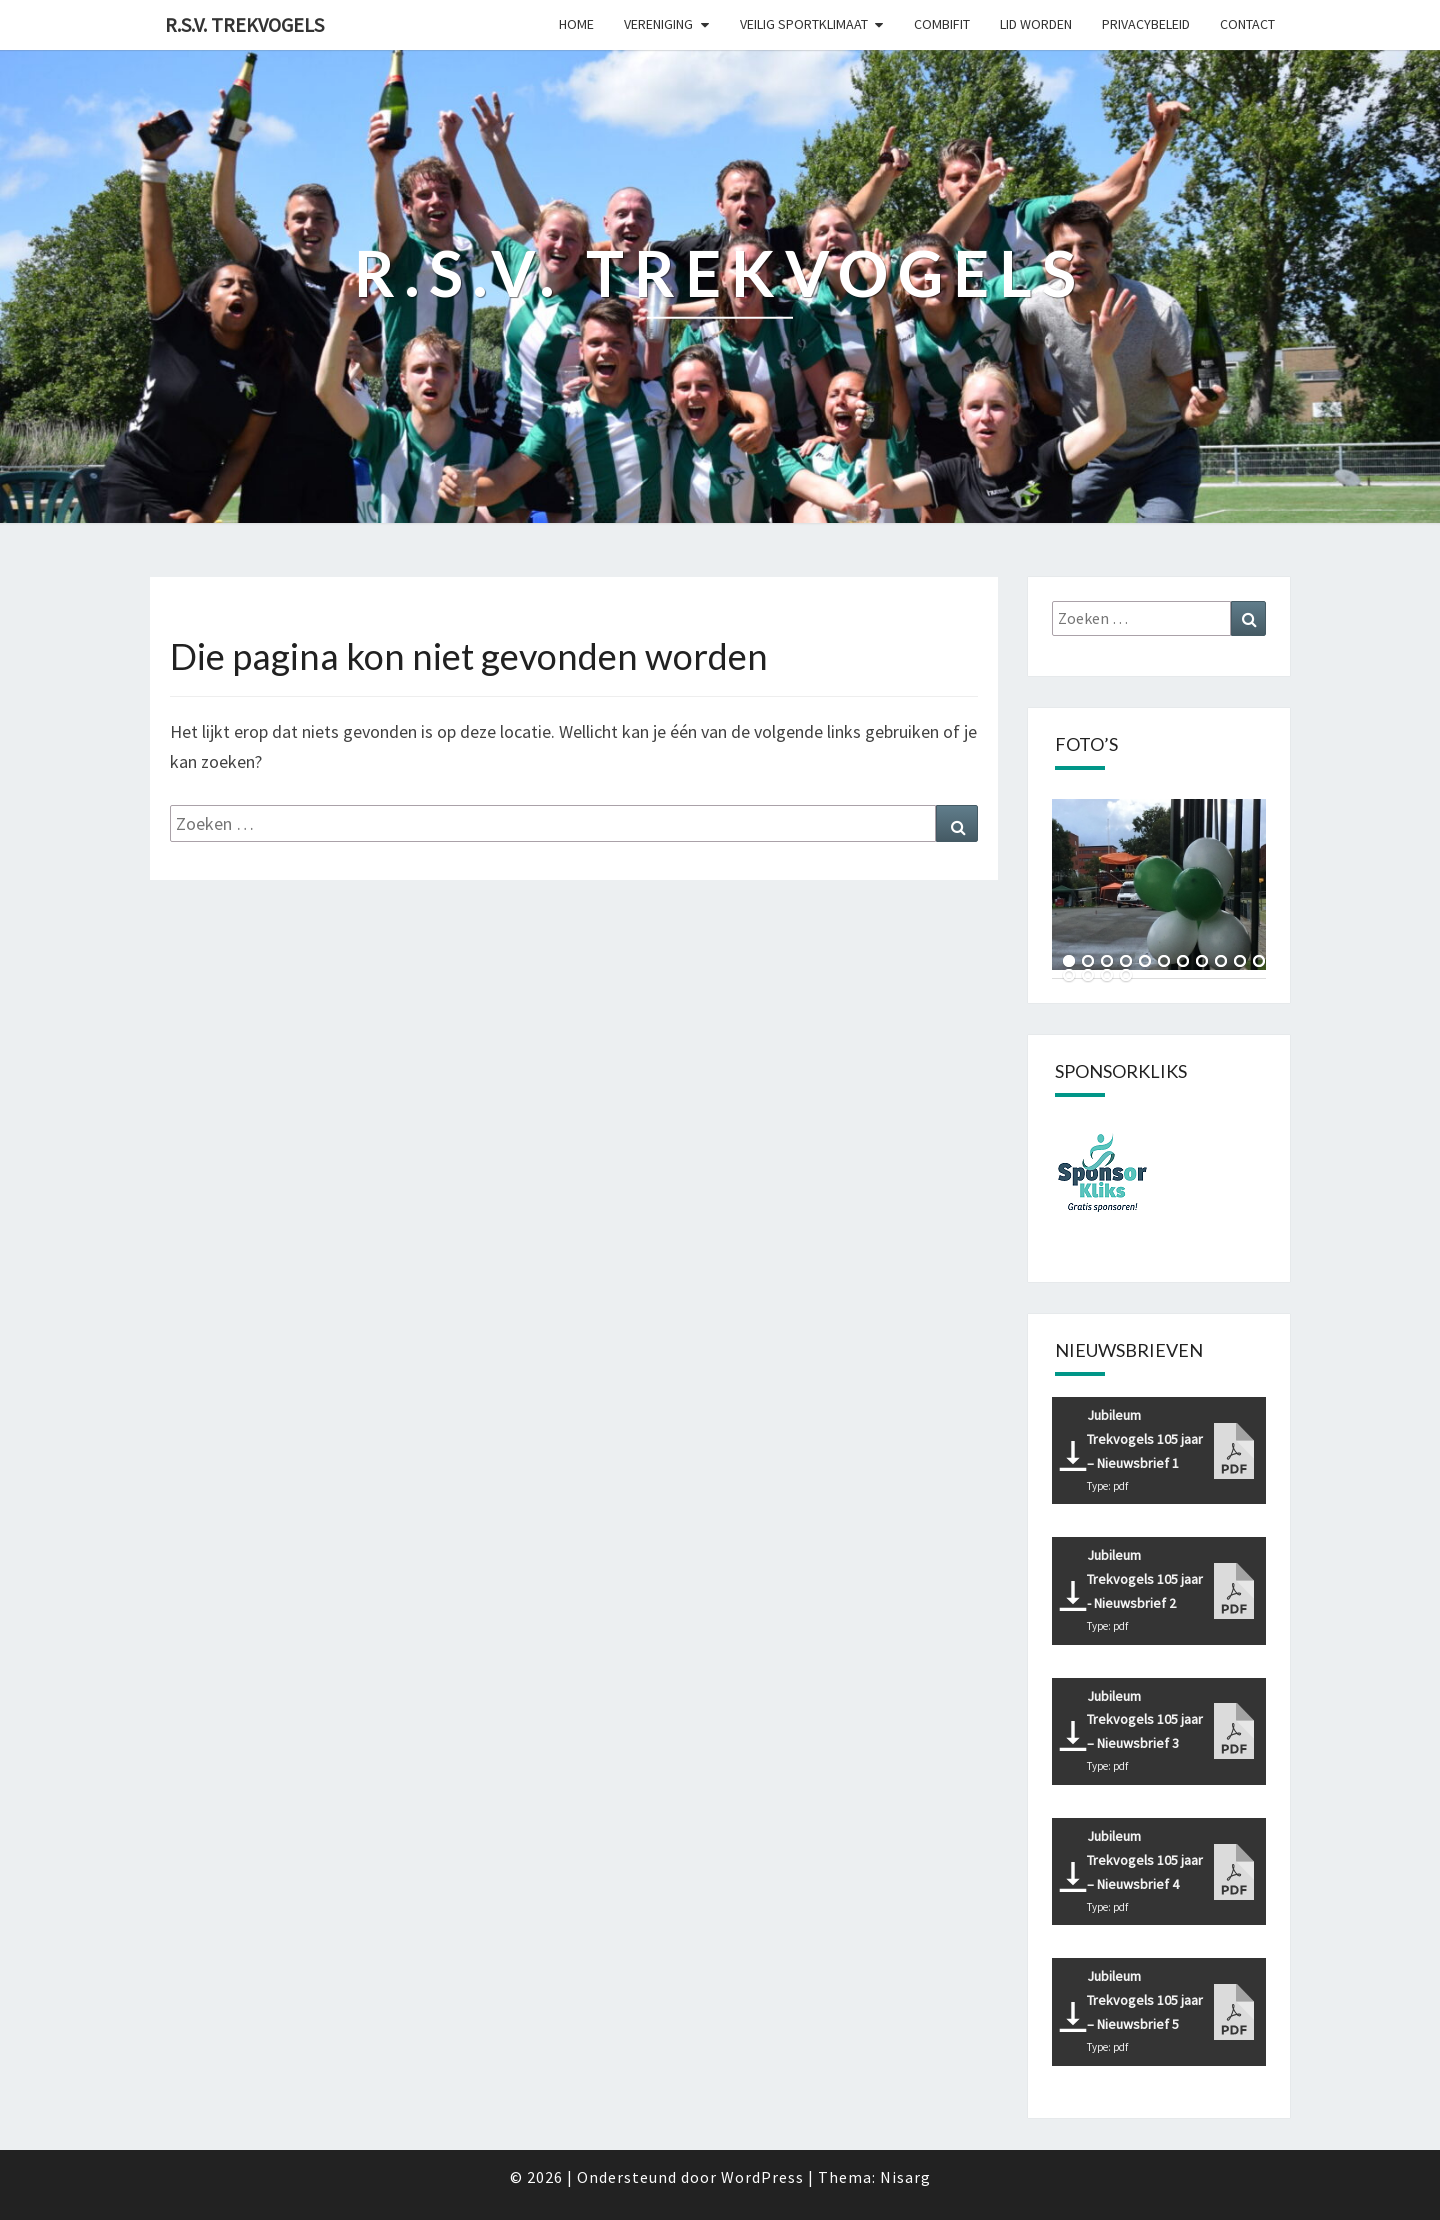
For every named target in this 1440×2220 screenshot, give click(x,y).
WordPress (762, 2177)
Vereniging (658, 24)
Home (576, 24)
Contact (1247, 24)
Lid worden (1036, 24)
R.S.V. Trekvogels (244, 24)
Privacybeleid (1146, 24)
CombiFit (942, 24)
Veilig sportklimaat (804, 24)
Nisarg (905, 2177)
